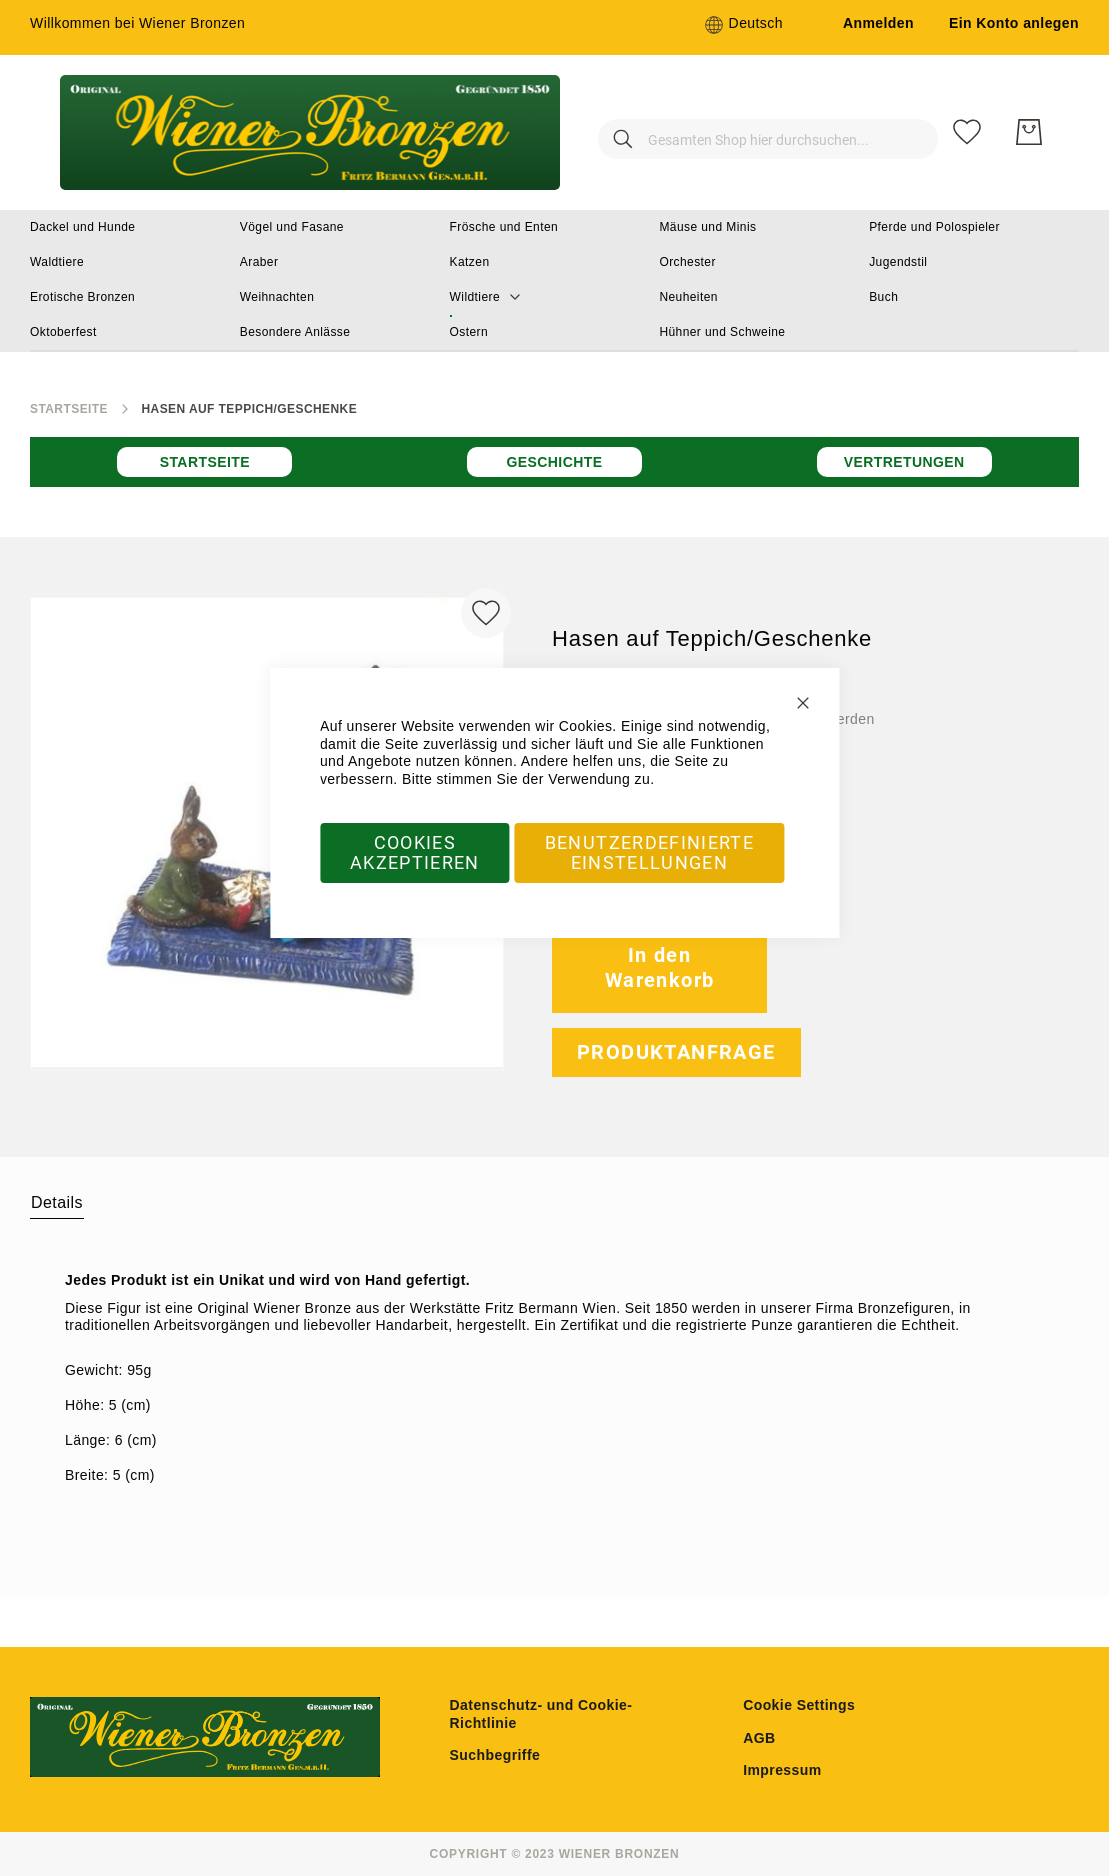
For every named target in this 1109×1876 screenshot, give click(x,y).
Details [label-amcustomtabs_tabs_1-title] (57, 1202)
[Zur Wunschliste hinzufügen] (486, 613)
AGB (759, 1738)
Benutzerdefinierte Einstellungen (649, 852)
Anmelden (878, 23)
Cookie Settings (799, 1705)
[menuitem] (82, 227)
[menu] (554, 281)
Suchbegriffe (495, 1755)
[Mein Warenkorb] (1029, 132)
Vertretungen (904, 462)
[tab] (57, 1202)
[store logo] (310, 132)
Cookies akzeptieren (415, 852)
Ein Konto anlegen (1014, 23)
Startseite (69, 409)
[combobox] (737, 132)
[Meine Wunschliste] (967, 132)
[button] (743, 25)
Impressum (782, 1770)
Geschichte (554, 462)
